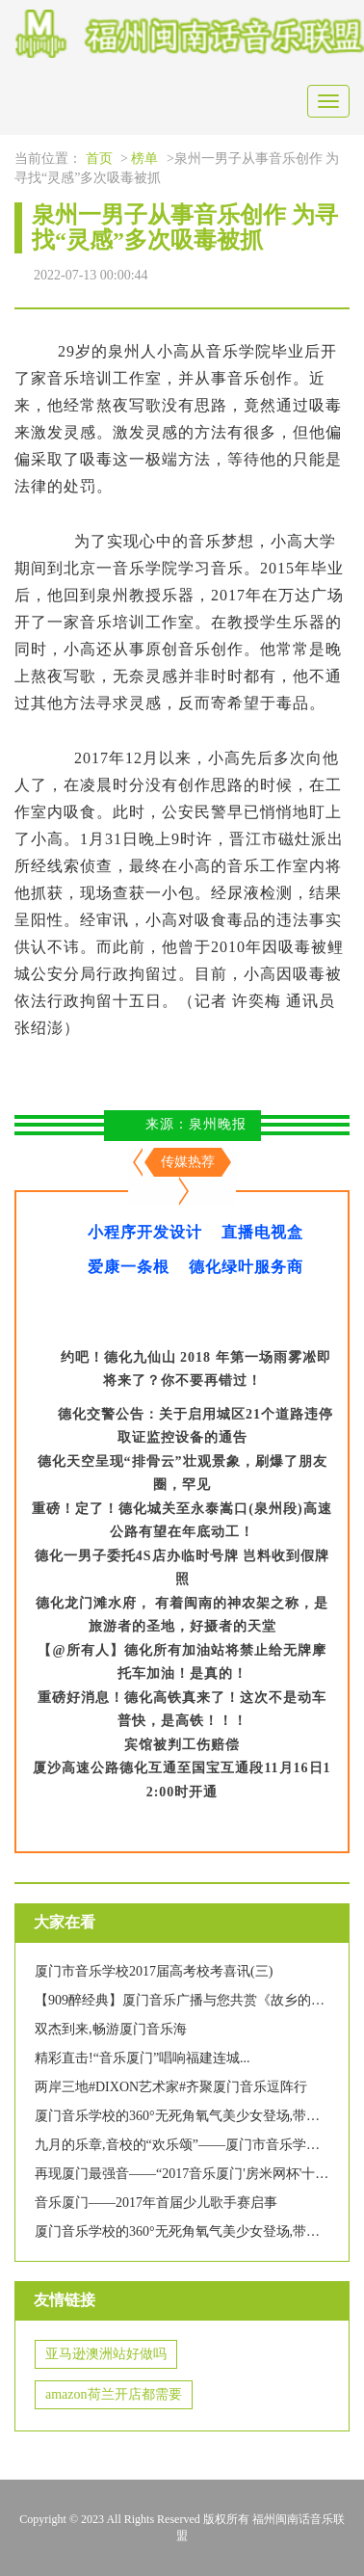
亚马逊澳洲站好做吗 (106, 2354)
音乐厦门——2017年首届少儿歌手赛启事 (156, 2202)
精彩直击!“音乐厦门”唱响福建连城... (142, 2058)
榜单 (144, 158)
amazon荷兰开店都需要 (113, 2394)
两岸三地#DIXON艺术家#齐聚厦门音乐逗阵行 (171, 2087)
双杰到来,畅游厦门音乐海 (111, 2029)
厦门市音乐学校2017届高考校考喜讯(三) (154, 1971)
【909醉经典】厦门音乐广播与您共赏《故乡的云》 (186, 2000)
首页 (99, 158)
